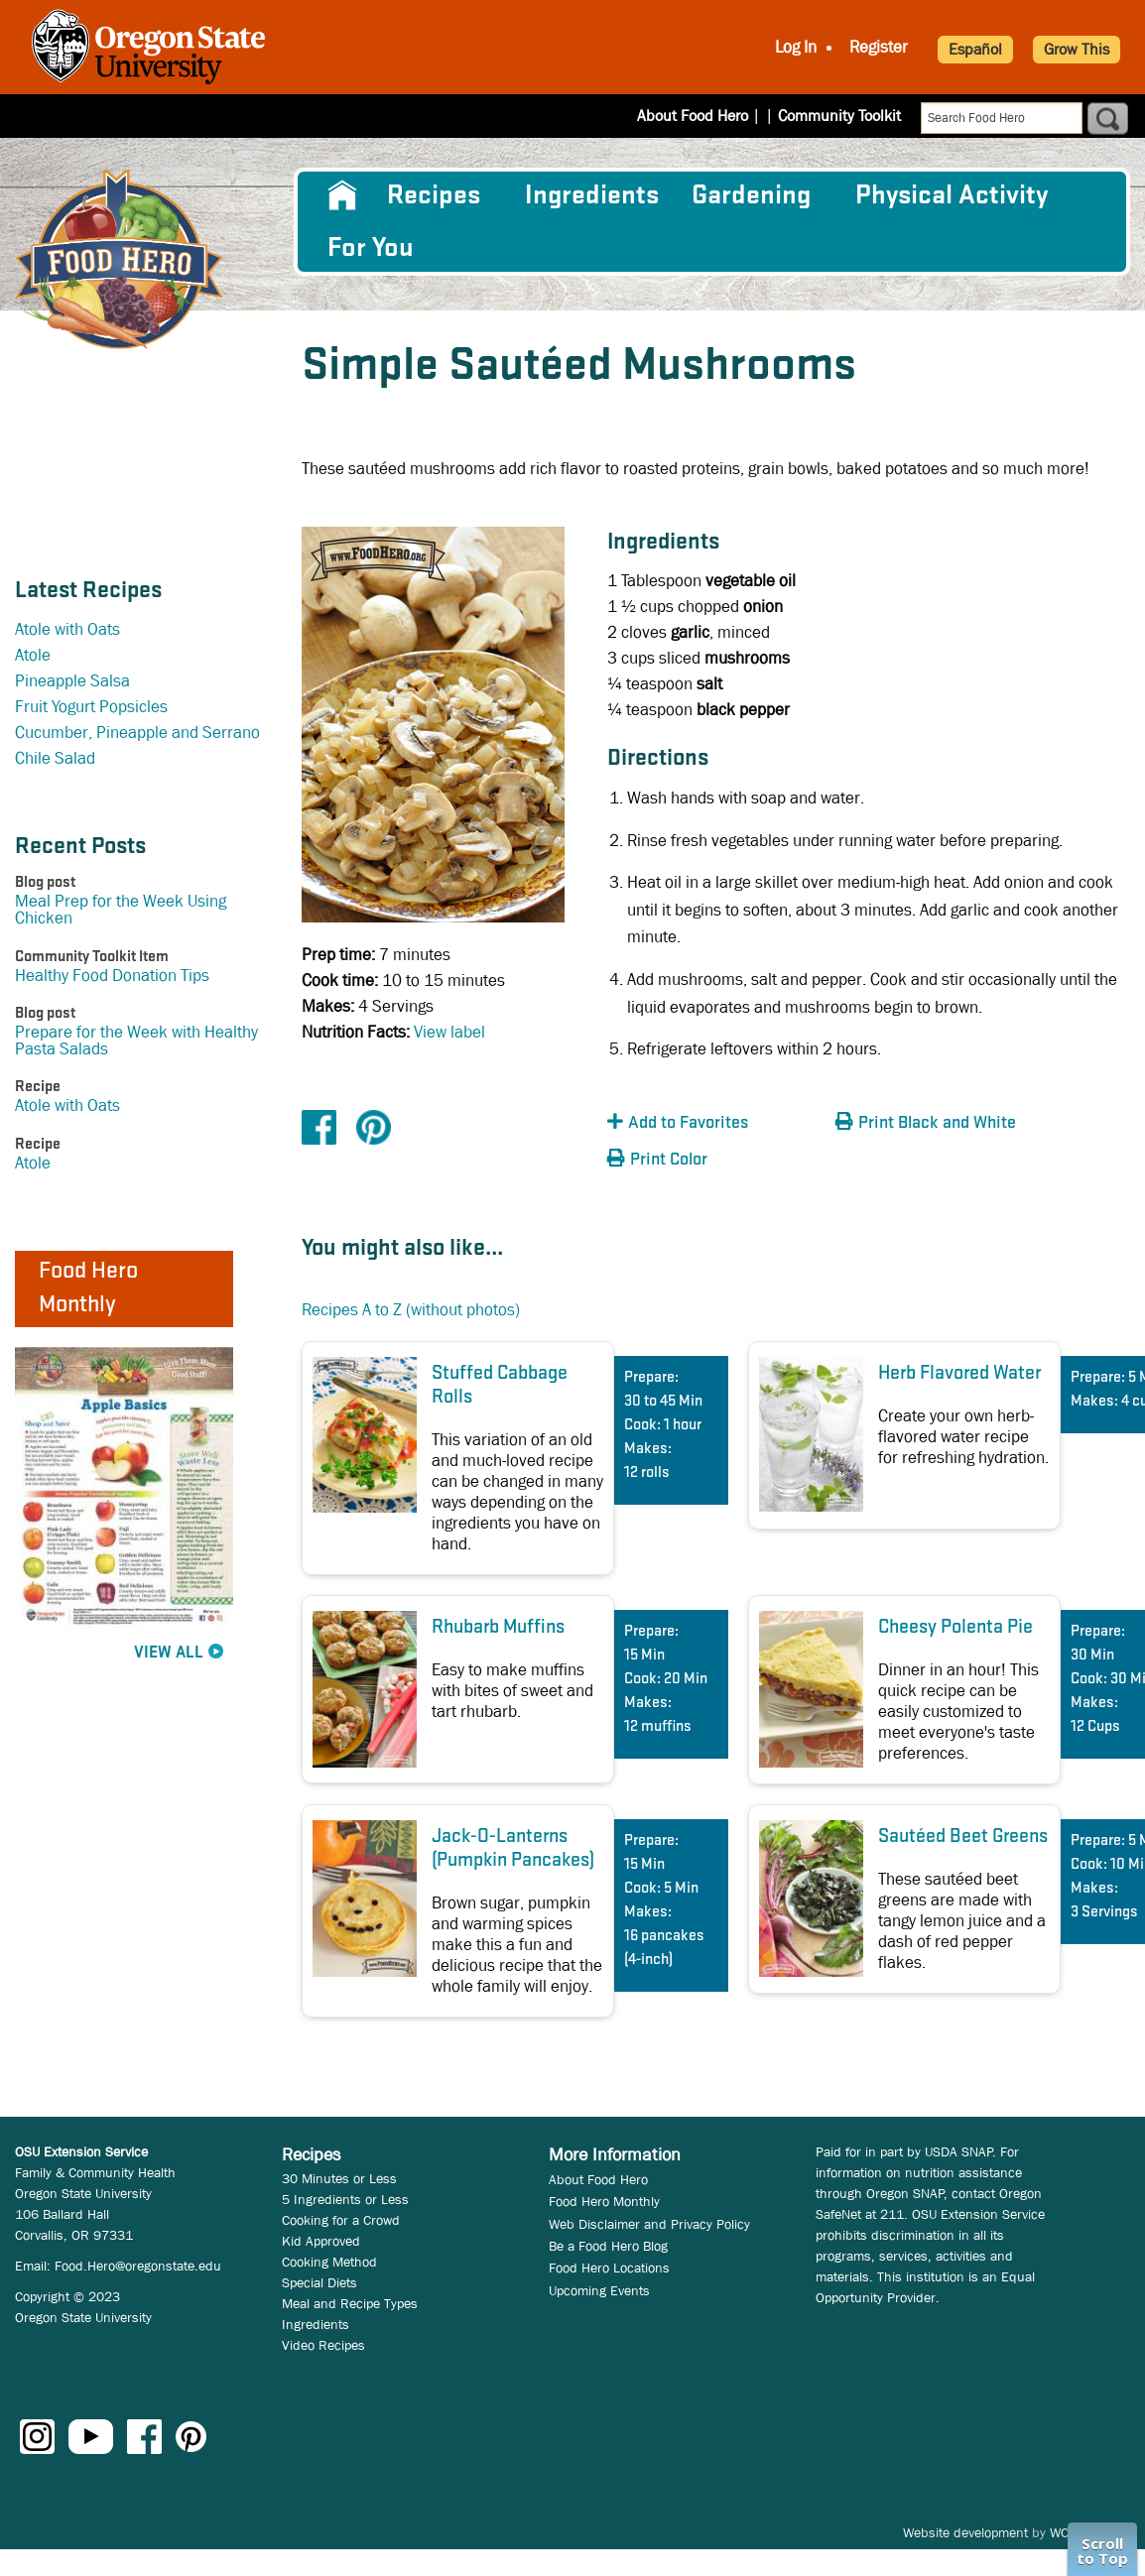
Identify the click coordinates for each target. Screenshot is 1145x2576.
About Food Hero (705, 115)
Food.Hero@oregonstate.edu (138, 2265)
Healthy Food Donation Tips (112, 975)
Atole (33, 655)
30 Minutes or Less (339, 2178)
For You (370, 248)
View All (168, 1653)
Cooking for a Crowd (341, 2220)
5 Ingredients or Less (345, 2199)
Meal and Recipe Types (350, 2303)
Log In (796, 47)
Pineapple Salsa (72, 681)
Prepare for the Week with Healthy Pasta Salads (136, 1040)
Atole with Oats (67, 629)
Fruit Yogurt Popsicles (91, 706)
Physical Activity (951, 195)
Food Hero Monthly (604, 2201)
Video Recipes (323, 2345)
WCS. (1065, 2532)
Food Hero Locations (609, 2267)
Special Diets (319, 2282)
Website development (965, 2532)
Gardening (751, 195)
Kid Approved (321, 2241)
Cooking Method (329, 2261)
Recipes (433, 195)
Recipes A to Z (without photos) (411, 1309)
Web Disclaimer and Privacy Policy (649, 2224)
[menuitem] (341, 195)
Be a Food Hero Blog (608, 2246)
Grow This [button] (1076, 49)
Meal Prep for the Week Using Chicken (120, 909)
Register (878, 47)
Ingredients (592, 195)
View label (449, 1032)
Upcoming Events (599, 2290)
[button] (716, 1123)
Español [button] (975, 49)
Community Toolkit (839, 115)
